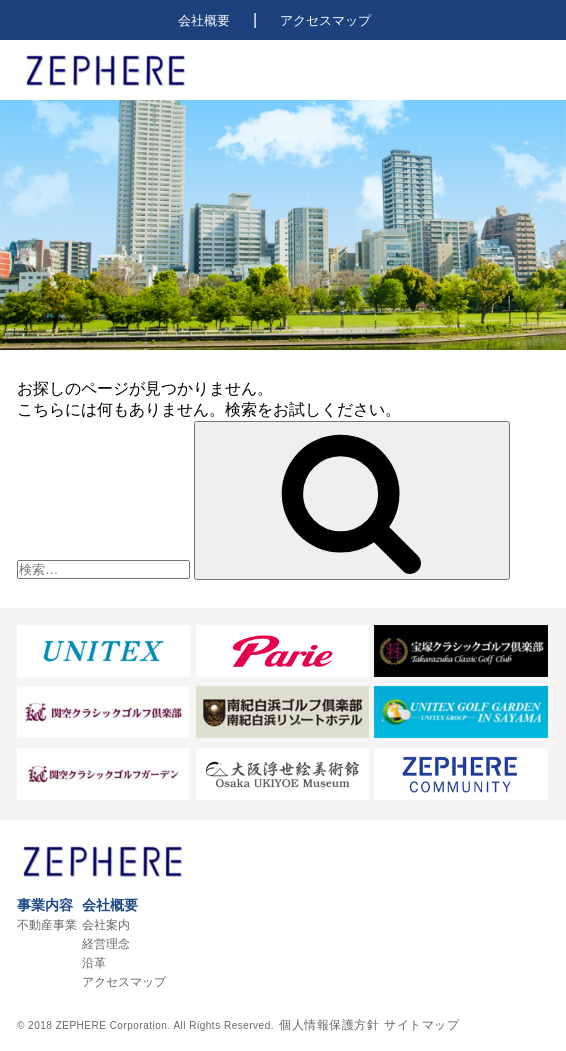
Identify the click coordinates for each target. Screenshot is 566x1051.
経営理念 (106, 944)
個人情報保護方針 (329, 1025)
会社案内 (106, 925)
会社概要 (204, 20)
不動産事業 (47, 925)
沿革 (94, 963)
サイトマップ (421, 1025)
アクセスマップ (325, 20)
